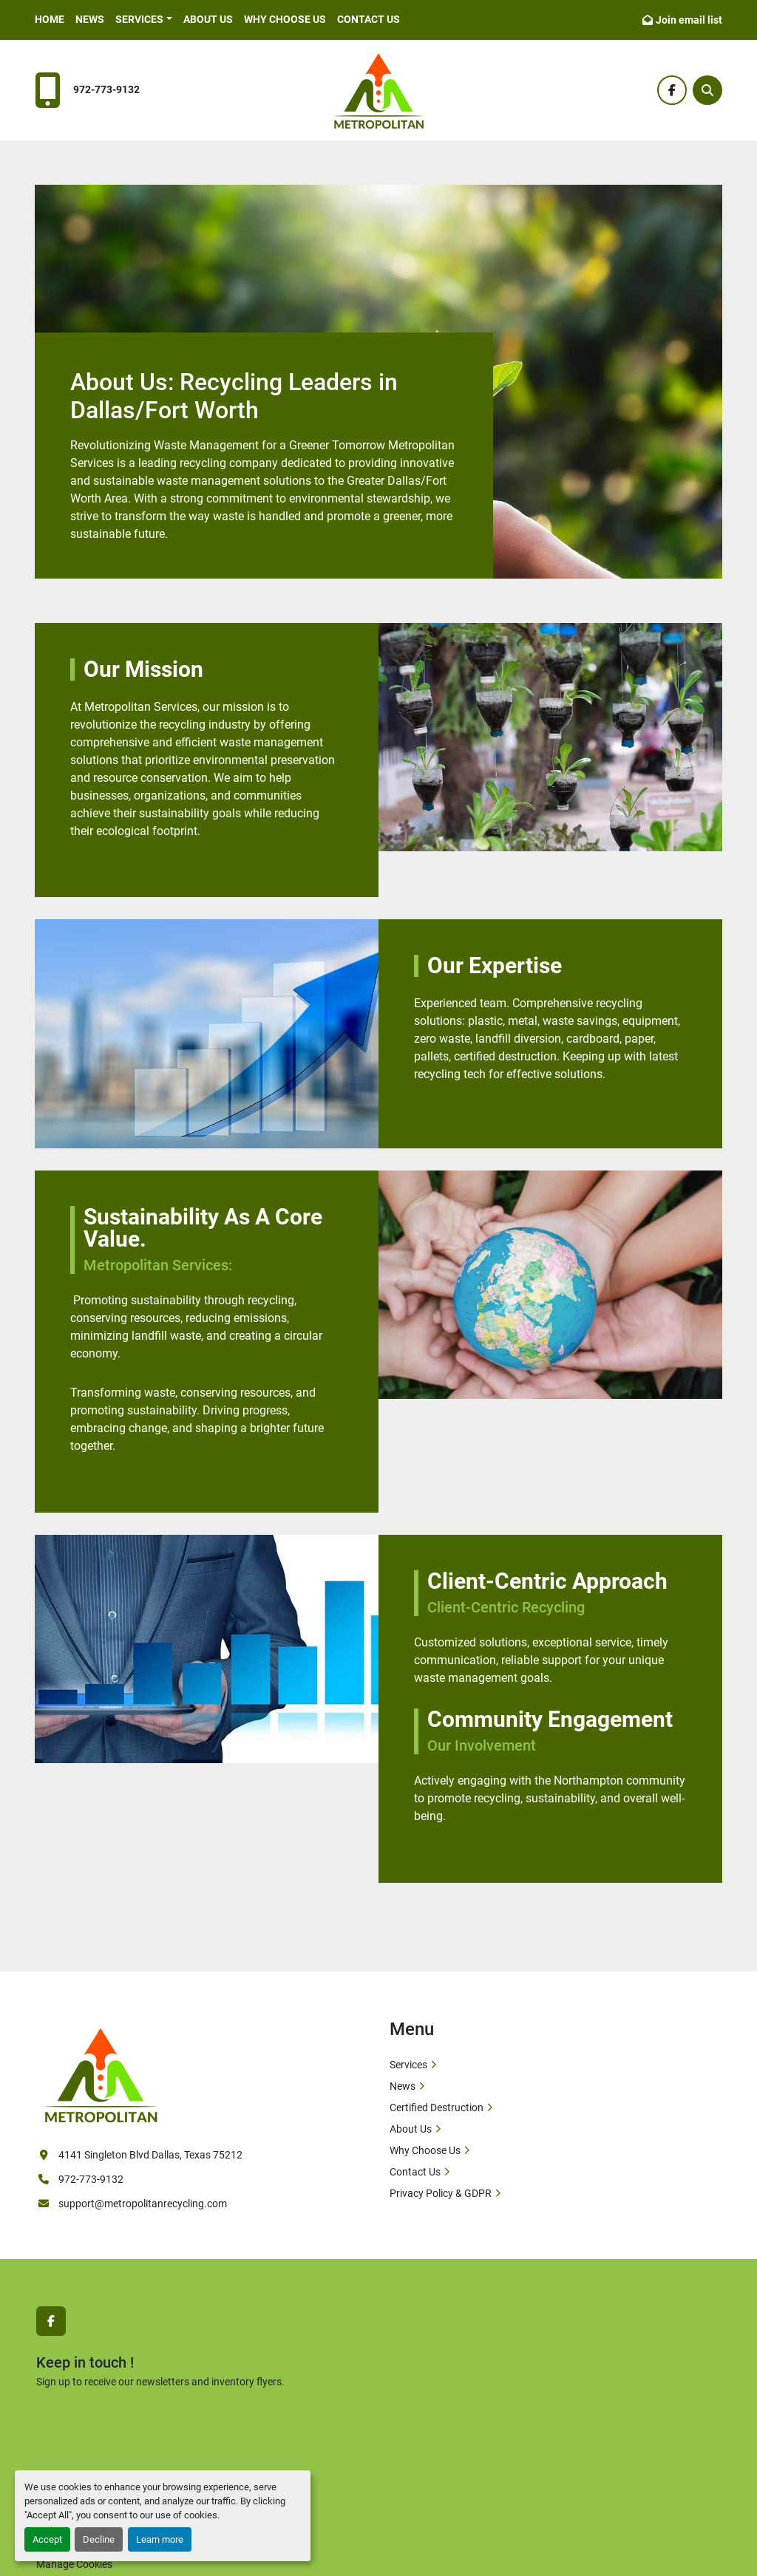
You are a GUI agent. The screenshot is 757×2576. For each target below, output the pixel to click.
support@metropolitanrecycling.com (142, 2203)
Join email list (689, 20)
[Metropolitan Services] (100, 2073)
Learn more (159, 2539)
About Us (208, 19)
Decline (99, 2539)
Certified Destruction (436, 2107)
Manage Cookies (74, 2564)
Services (408, 2065)
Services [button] (139, 19)
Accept (47, 2539)
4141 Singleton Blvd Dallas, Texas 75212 (150, 2155)
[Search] (707, 90)
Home (49, 19)
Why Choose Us (285, 19)
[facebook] (672, 90)
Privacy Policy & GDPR (441, 2193)
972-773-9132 (106, 90)
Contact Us (368, 19)
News (89, 19)
